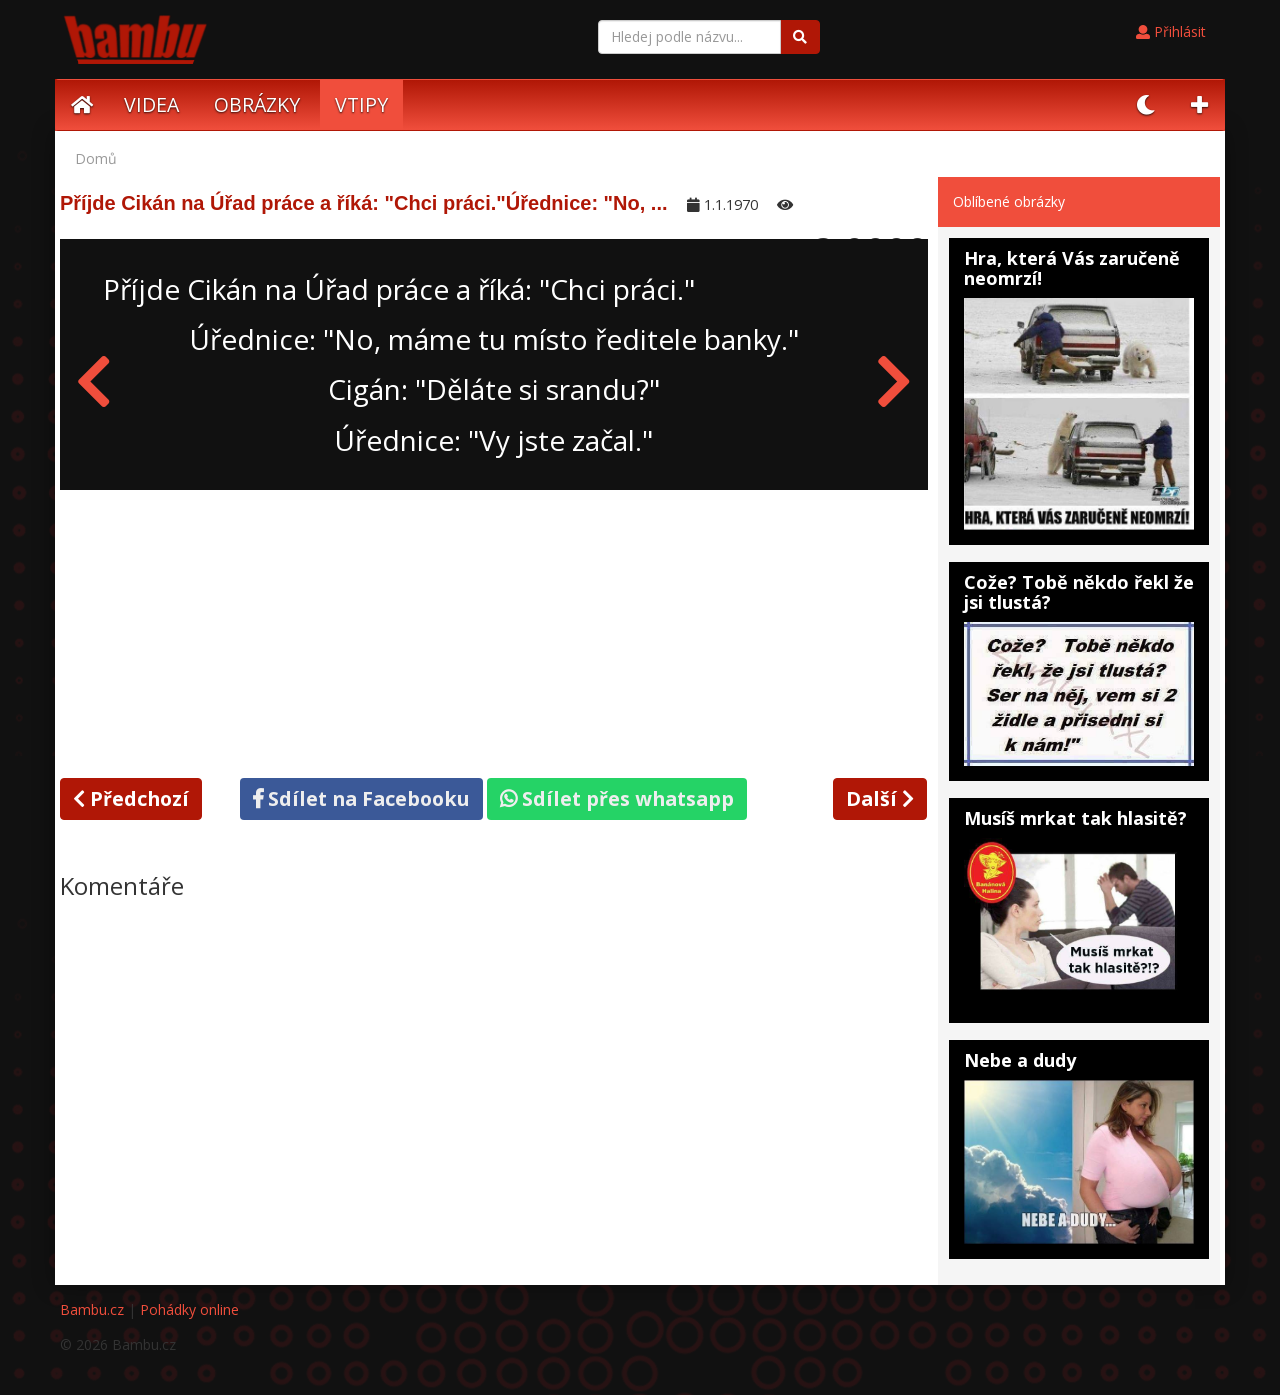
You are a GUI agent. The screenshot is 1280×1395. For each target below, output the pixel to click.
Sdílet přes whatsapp (617, 798)
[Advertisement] (494, 630)
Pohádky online (189, 1309)
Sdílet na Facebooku (361, 798)
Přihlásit (1171, 31)
